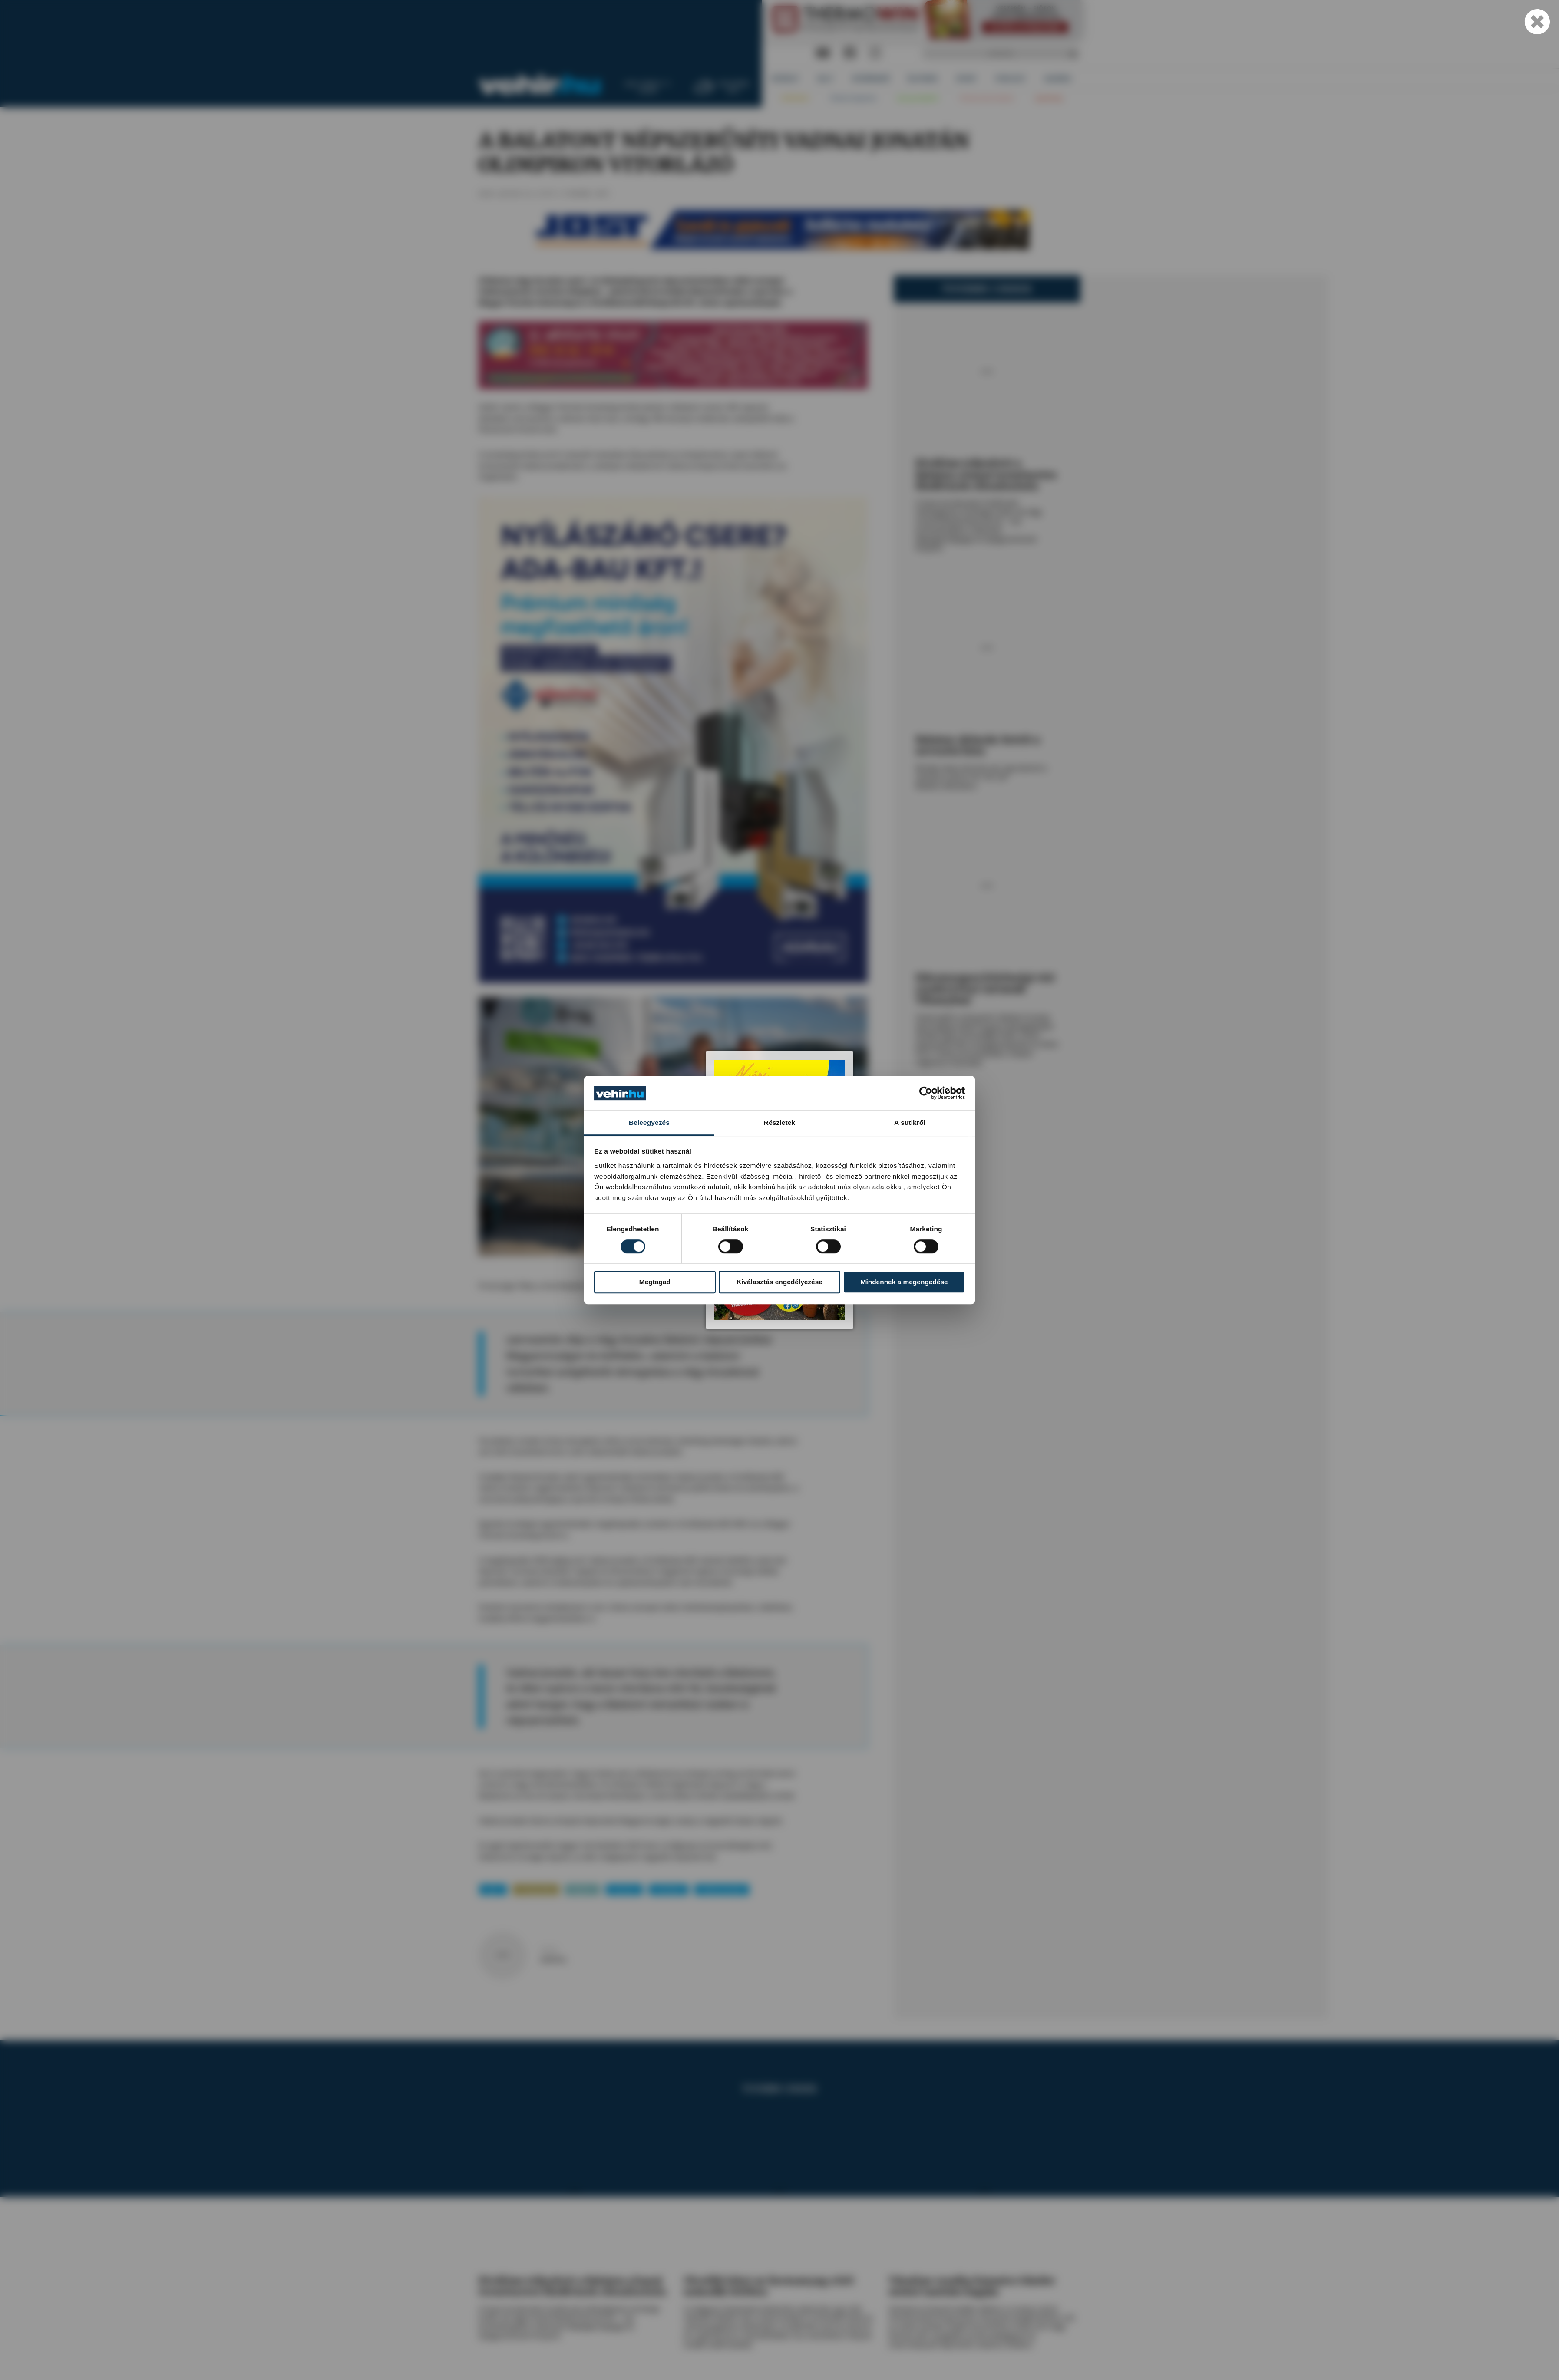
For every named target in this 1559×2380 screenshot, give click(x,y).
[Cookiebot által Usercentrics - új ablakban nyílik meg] (927, 1093)
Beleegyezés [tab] (649, 1122)
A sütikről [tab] (909, 1122)
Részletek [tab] (779, 1122)
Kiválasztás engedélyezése (779, 1282)
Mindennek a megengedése (904, 1282)
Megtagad (655, 1282)
